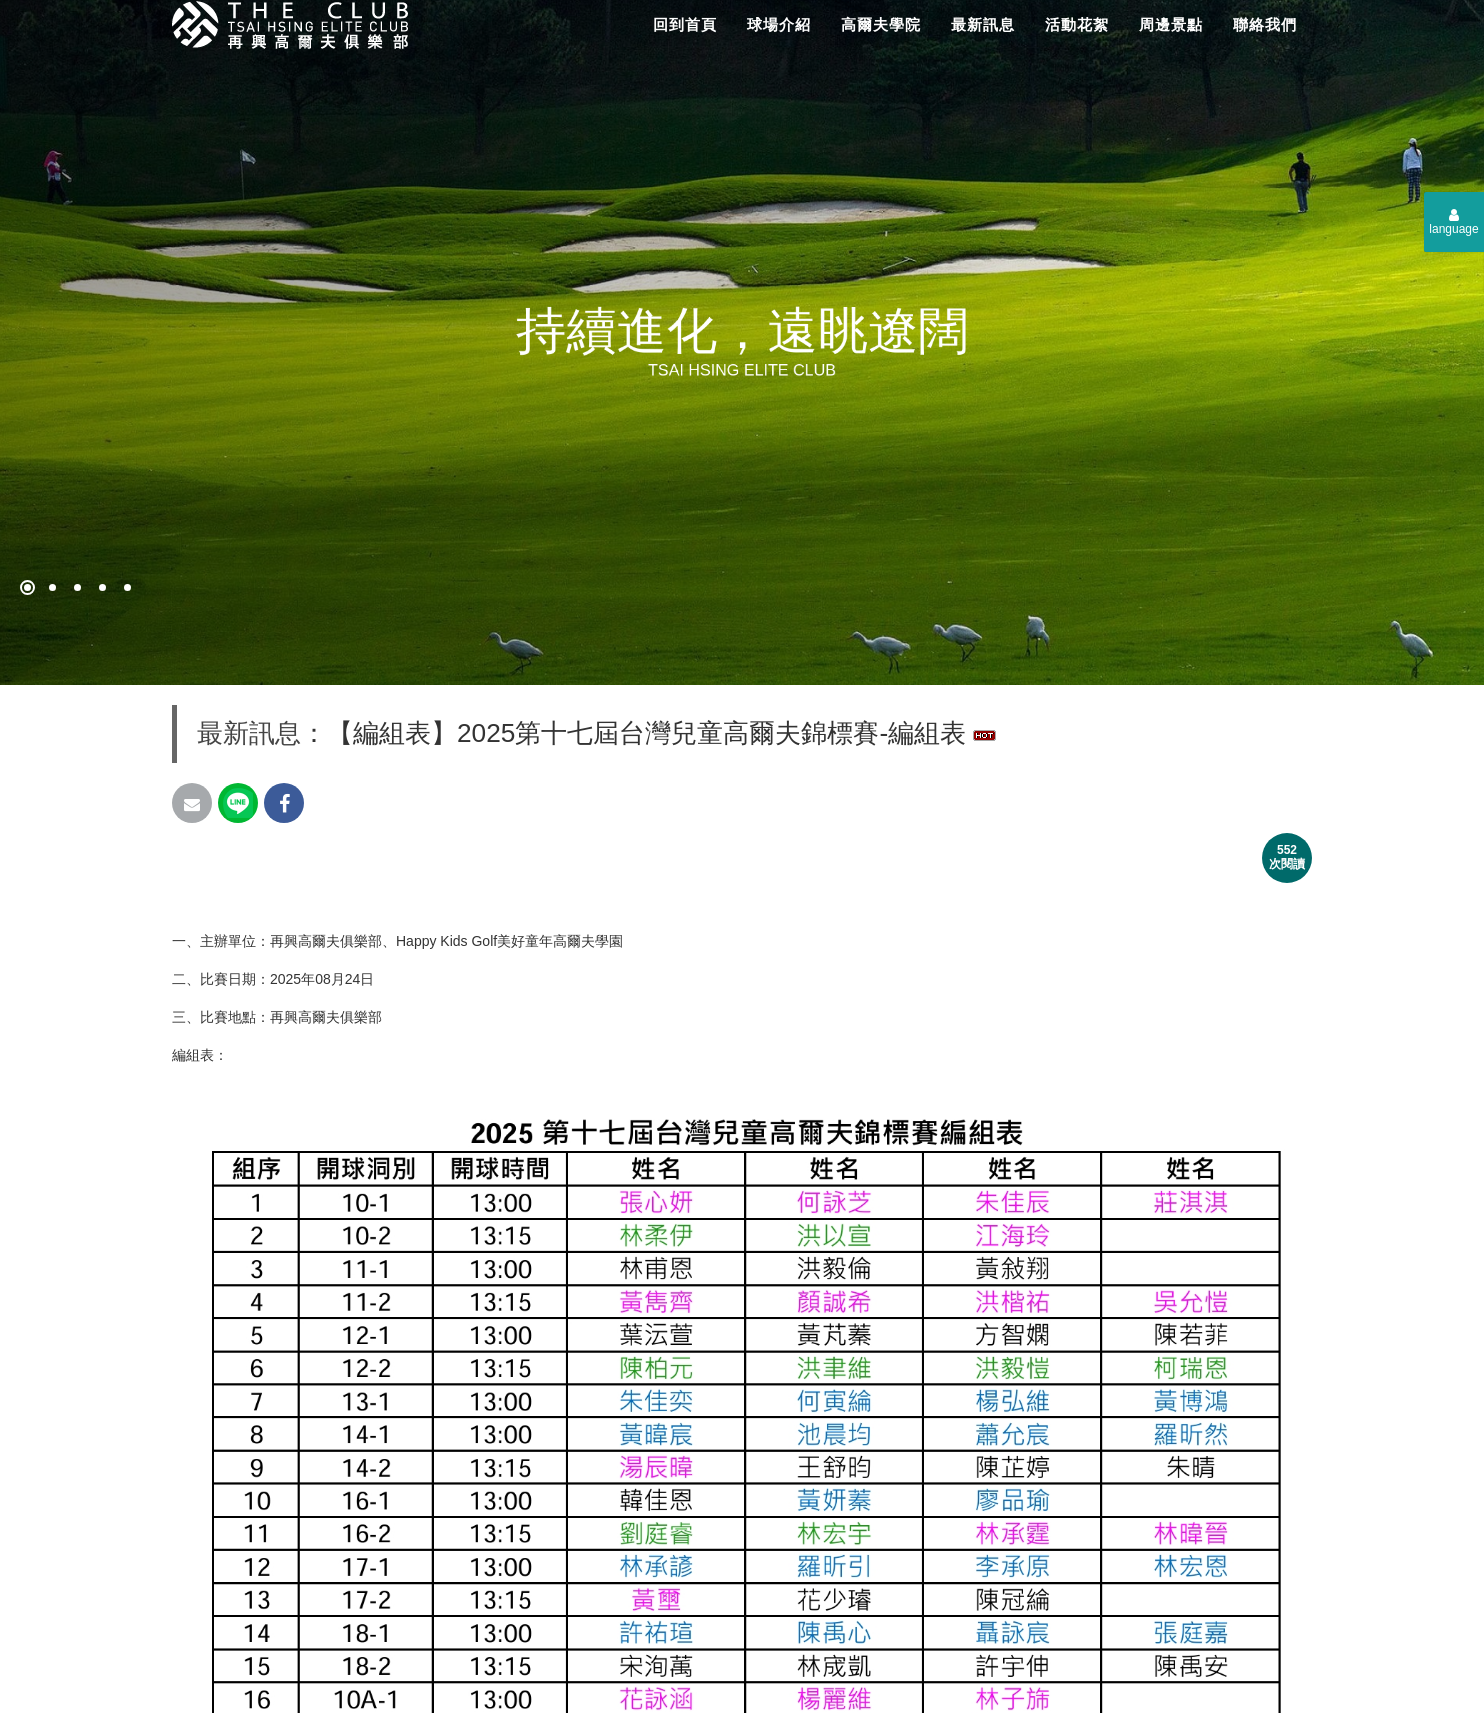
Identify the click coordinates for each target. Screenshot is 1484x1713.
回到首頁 (685, 24)
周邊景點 (1171, 24)
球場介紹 (779, 24)
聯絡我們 (1265, 24)
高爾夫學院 (881, 24)
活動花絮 (1077, 24)
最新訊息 (983, 24)
